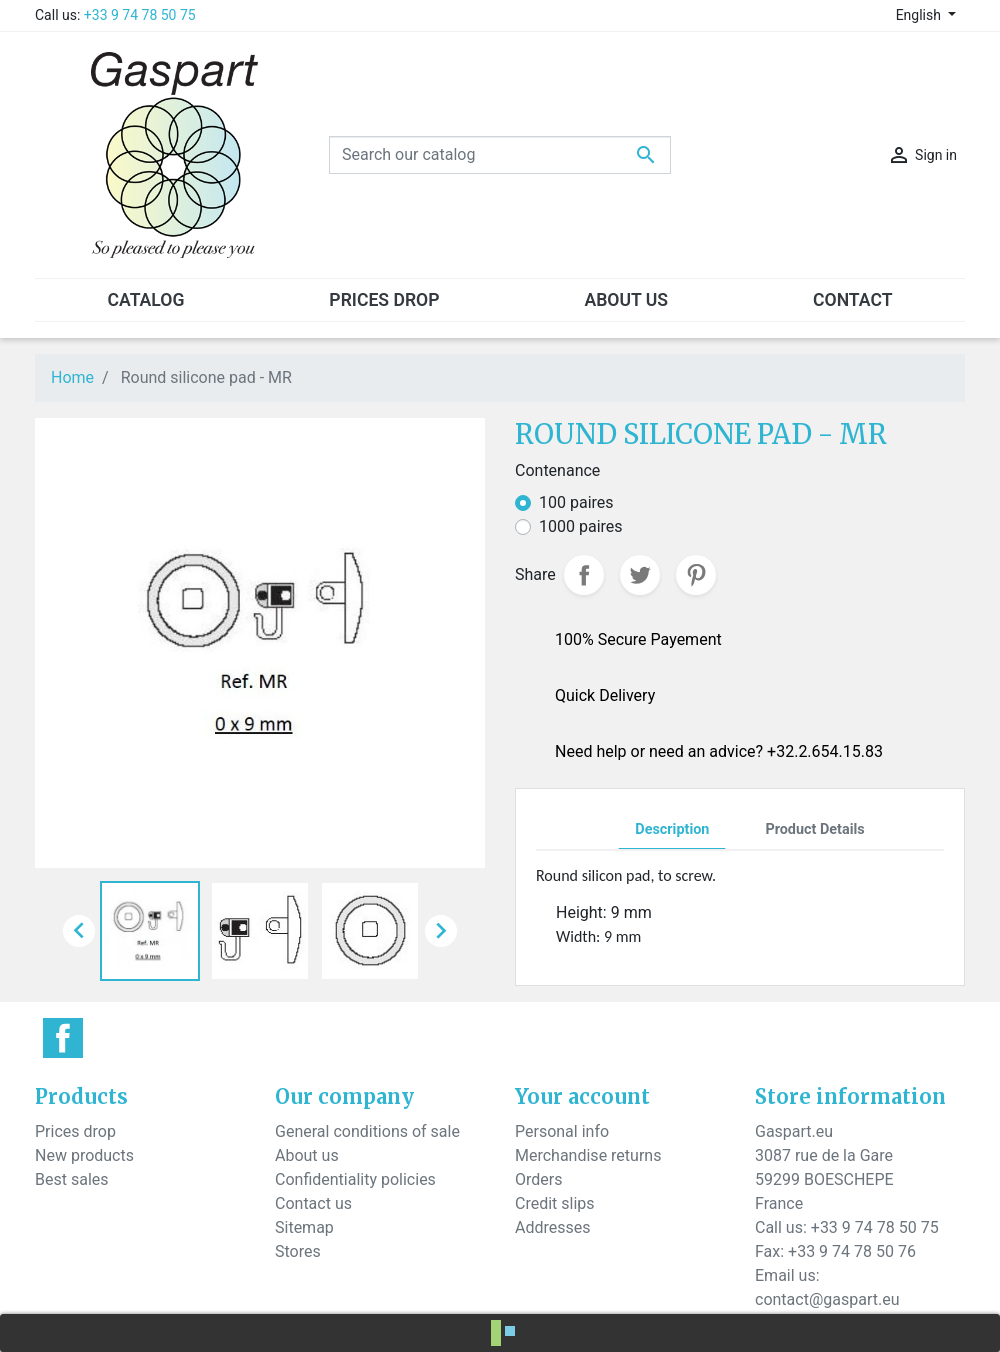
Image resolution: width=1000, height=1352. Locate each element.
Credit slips (555, 1203)
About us (307, 1155)
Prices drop (75, 1131)
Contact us (313, 1203)
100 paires (576, 502)
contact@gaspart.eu (827, 1299)
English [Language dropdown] (920, 15)
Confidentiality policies (355, 1179)
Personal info (562, 1131)
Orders (538, 1179)
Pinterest (696, 575)
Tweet (640, 575)
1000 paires (581, 526)
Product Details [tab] (814, 829)
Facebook (63, 1038)
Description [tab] (672, 829)
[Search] (500, 155)
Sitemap (304, 1227)
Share (584, 575)
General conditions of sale (367, 1131)
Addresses (553, 1227)
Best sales (72, 1179)
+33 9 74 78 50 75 (140, 15)
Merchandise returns (588, 1155)
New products (84, 1155)
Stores (298, 1251)
